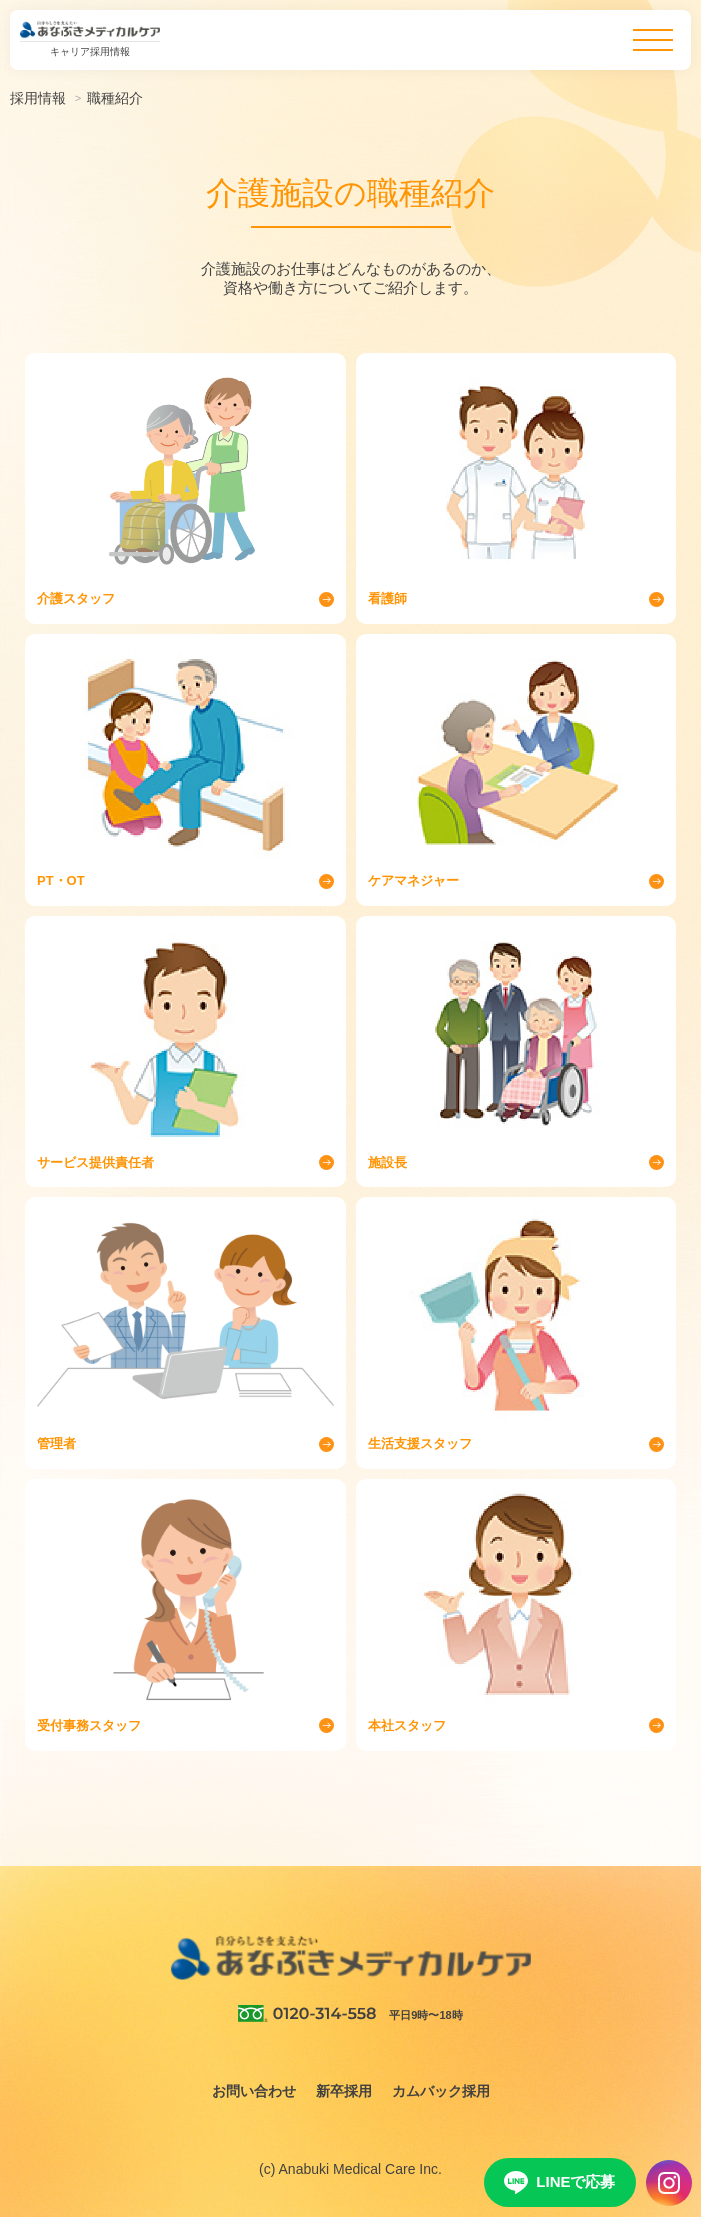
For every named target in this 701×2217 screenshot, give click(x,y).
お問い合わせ (254, 2091)
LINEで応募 (559, 2182)
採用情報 (38, 98)
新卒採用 (344, 2091)
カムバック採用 (441, 2091)
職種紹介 (115, 98)
